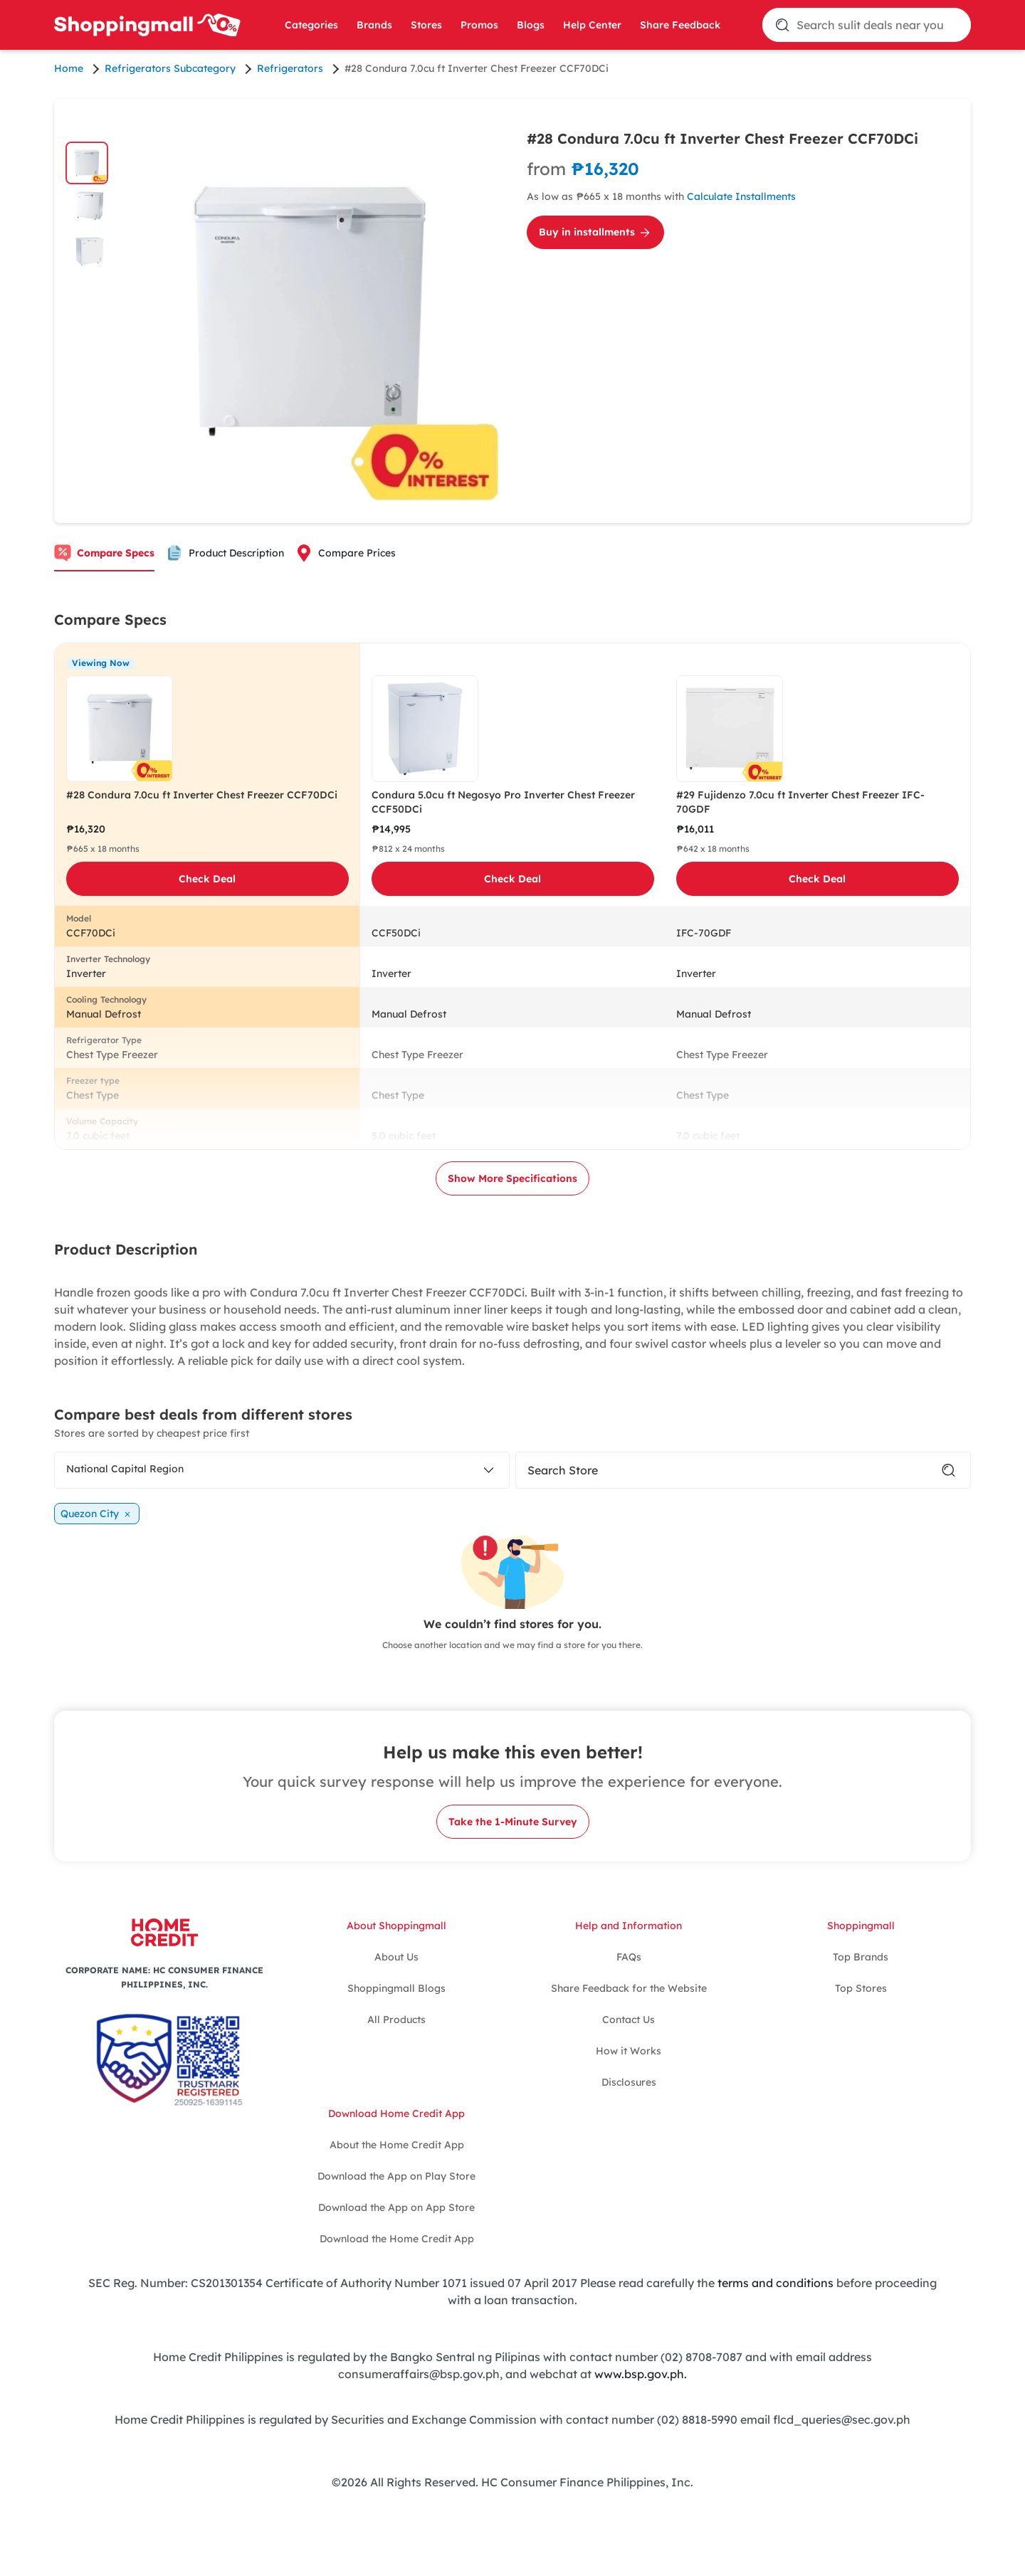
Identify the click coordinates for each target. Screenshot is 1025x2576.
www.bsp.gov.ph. (640, 2374)
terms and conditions (776, 2283)
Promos (479, 25)
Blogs (531, 25)
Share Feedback (680, 25)
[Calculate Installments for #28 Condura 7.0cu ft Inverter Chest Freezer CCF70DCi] (743, 179)
